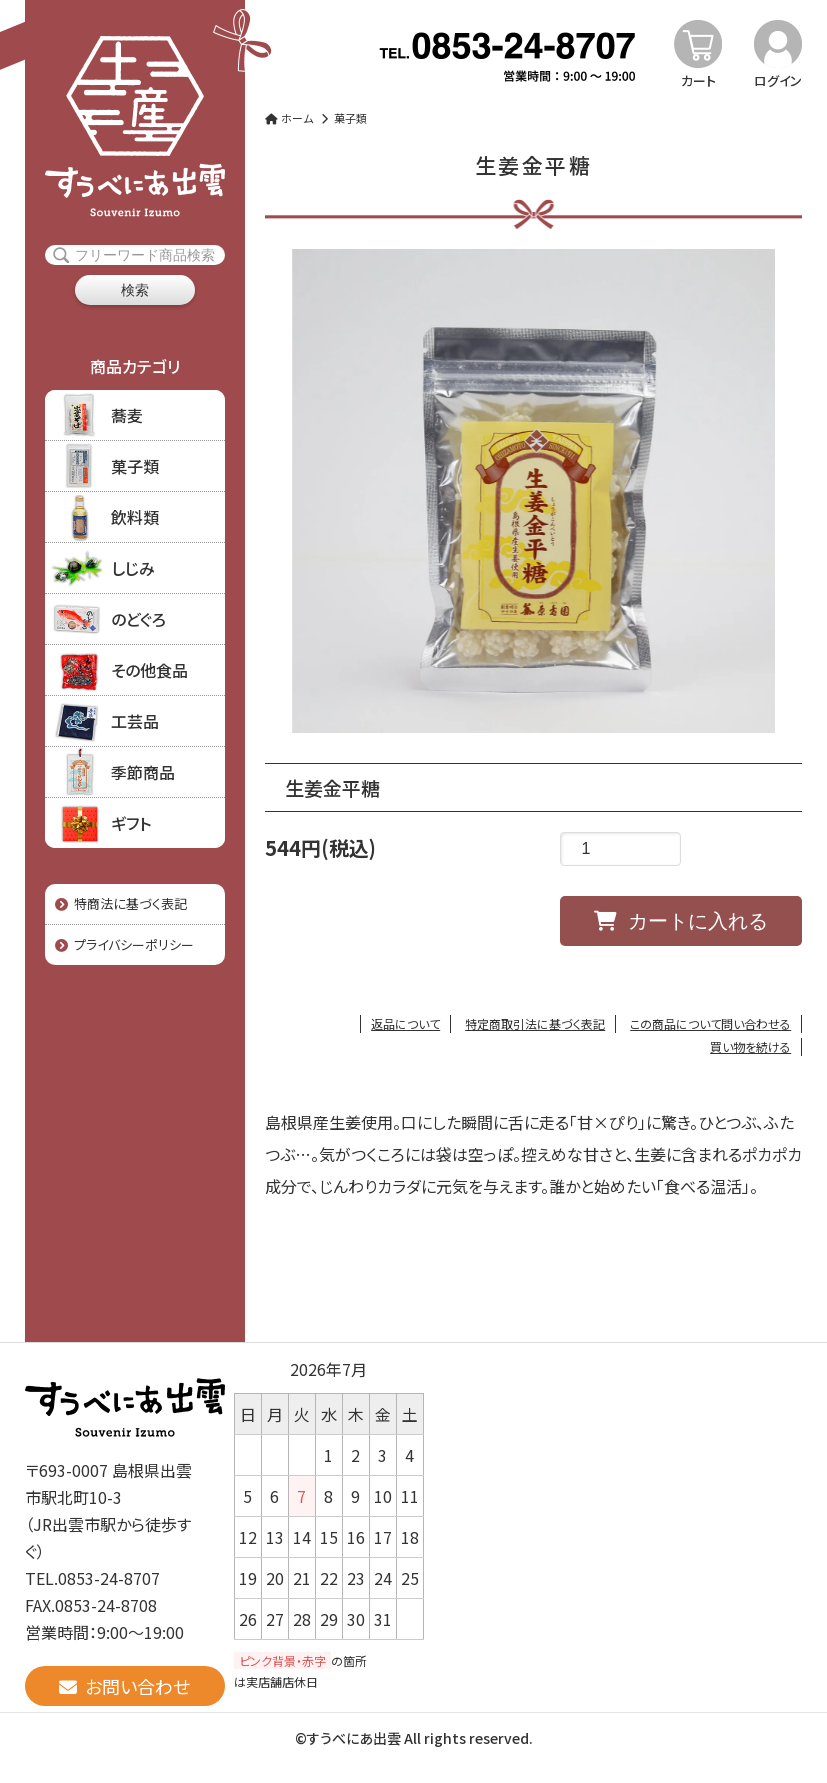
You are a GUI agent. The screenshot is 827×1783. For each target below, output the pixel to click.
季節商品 (143, 772)
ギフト (131, 823)
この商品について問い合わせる (710, 1023)
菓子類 (135, 466)
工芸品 (135, 721)
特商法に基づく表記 (121, 903)
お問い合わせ (124, 1686)
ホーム (289, 118)
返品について (405, 1023)
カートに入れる (681, 921)
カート (698, 80)
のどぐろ (138, 619)
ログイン (778, 80)
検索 (135, 290)
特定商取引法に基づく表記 (535, 1023)
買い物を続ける (750, 1046)
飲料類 (135, 517)
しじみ (133, 568)
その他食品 (149, 670)
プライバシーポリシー (124, 944)
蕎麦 (127, 415)
